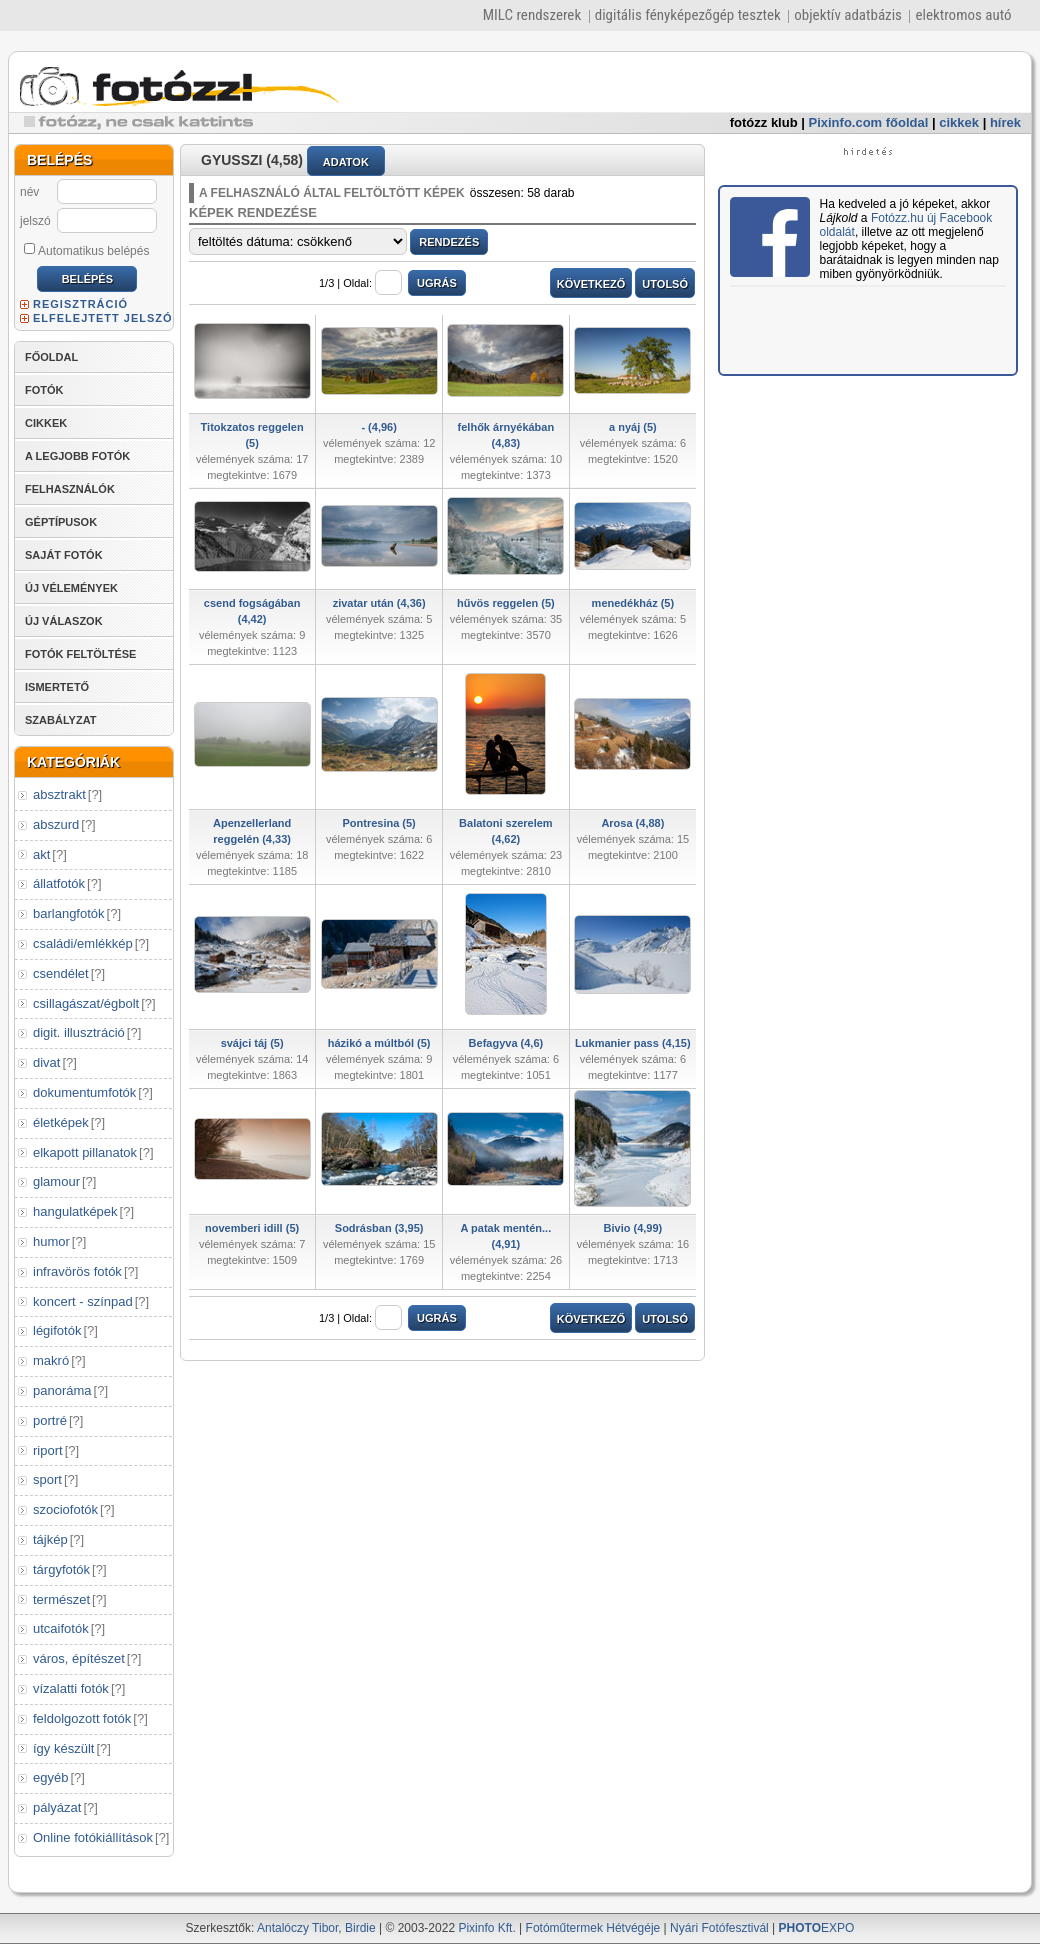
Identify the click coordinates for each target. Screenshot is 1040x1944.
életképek (61, 1122)
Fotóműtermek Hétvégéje (593, 1928)
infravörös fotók (77, 1271)
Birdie (360, 1928)
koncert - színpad (83, 1301)
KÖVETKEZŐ (591, 284)
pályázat (57, 1807)
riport (48, 1450)
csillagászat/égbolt (86, 1003)
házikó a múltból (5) (379, 1043)
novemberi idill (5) (252, 1228)
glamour (56, 1181)
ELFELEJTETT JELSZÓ (103, 318)
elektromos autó (963, 15)
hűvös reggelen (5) (506, 603)
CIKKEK (46, 423)
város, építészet (79, 1658)
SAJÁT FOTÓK (64, 555)
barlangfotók (69, 913)
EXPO (817, 1928)
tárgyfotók (61, 1569)
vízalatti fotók (71, 1688)
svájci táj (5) (252, 1043)
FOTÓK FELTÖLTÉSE (80, 654)
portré (50, 1420)
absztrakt (59, 794)
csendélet (61, 973)
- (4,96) (378, 427)
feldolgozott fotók (82, 1718)
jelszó (35, 221)
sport (47, 1479)
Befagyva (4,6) (506, 1043)
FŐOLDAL (51, 357)
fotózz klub (764, 122)
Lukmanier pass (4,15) (633, 1043)
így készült (63, 1748)
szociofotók (65, 1509)
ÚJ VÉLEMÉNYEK (71, 588)
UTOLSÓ (665, 284)
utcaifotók (61, 1628)
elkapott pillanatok (85, 1152)
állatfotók (59, 883)
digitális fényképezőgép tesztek (688, 15)
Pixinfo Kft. (486, 1928)
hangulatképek (75, 1211)
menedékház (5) (633, 603)
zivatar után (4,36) (379, 603)
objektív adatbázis (848, 15)
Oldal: (372, 283)
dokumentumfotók (84, 1092)
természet (61, 1599)
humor (51, 1241)
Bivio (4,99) (633, 1228)
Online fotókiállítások (93, 1837)
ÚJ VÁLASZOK (64, 621)
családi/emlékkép (83, 943)
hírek (1005, 122)
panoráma (62, 1390)
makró (51, 1360)
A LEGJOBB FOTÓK (77, 456)
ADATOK (346, 162)
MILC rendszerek (532, 15)
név (29, 192)
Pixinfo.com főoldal (869, 122)
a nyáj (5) (633, 427)
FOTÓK (44, 390)
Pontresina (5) (378, 823)
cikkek (959, 122)
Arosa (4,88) (632, 823)
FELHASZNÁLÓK (70, 489)
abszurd (56, 824)
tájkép (50, 1539)
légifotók (57, 1330)
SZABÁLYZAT (61, 720)
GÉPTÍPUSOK (61, 522)
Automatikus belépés (86, 250)
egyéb (50, 1777)
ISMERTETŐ (57, 687)
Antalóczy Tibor (297, 1928)
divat (46, 1062)
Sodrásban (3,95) (379, 1228)
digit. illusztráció (79, 1032)
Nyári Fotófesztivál (719, 1928)
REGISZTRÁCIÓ (80, 304)
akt (41, 854)
